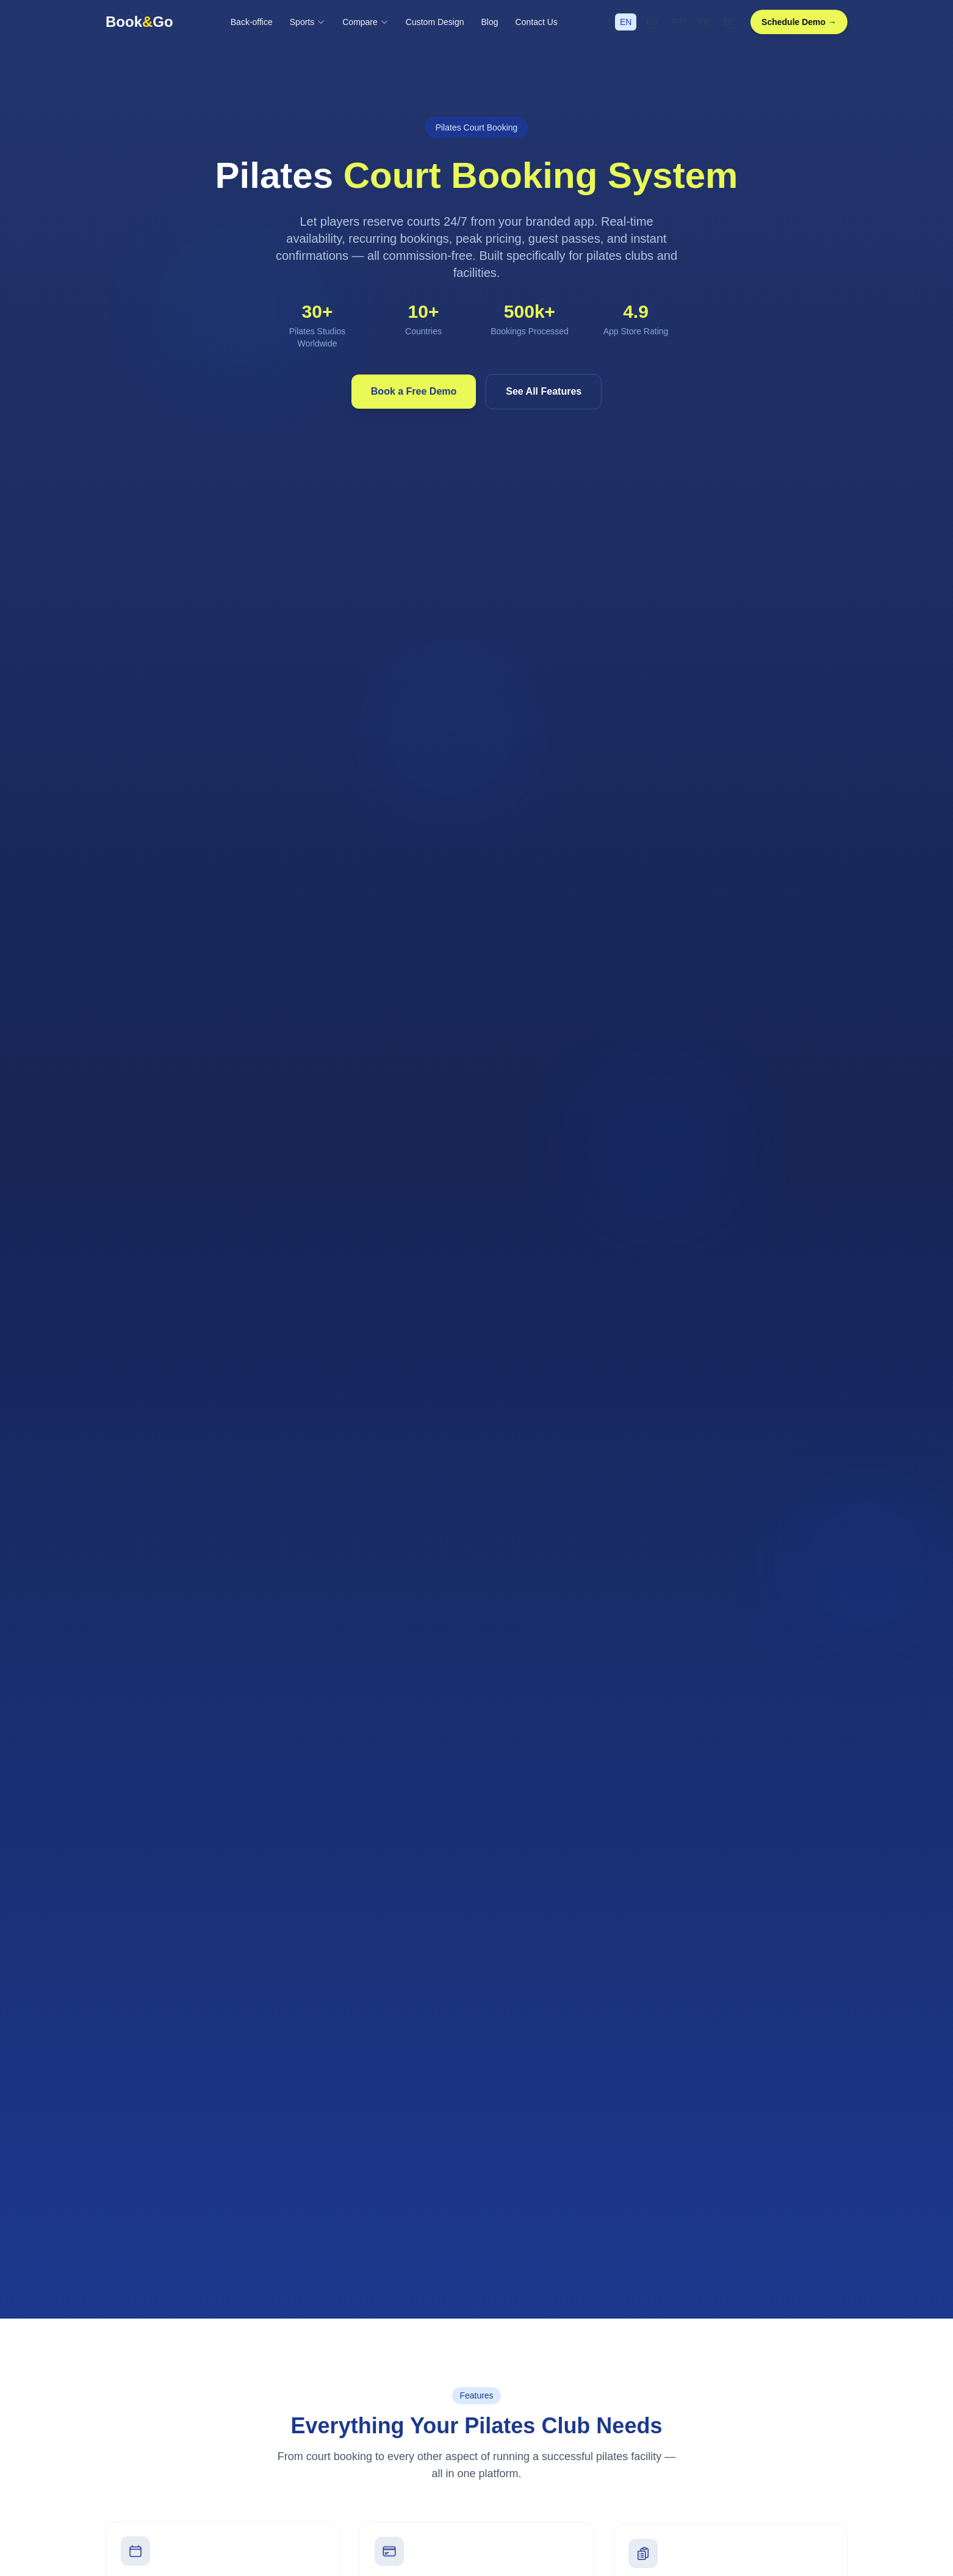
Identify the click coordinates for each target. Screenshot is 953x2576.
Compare (365, 22)
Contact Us (537, 22)
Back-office (252, 22)
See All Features (543, 391)
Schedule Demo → (798, 22)
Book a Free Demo (413, 391)
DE (730, 22)
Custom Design (435, 22)
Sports (307, 22)
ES (652, 22)
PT (677, 22)
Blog (489, 22)
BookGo (139, 21)
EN (625, 22)
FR (704, 22)
